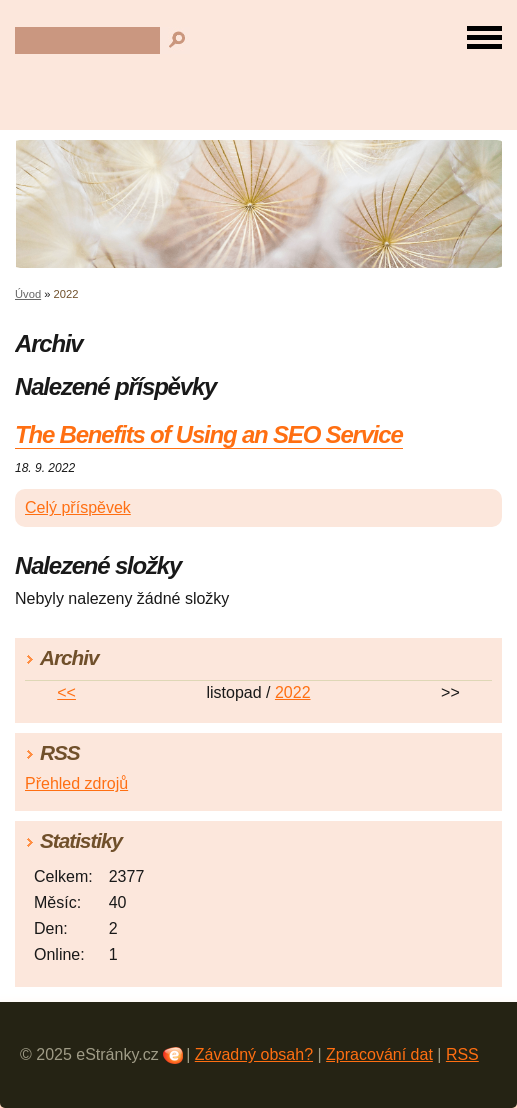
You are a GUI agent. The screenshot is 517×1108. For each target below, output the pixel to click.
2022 (293, 692)
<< (66, 692)
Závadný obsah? (254, 1054)
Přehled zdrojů (76, 783)
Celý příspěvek (78, 507)
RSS (462, 1054)
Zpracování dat (379, 1054)
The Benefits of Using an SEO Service (209, 434)
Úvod (28, 294)
